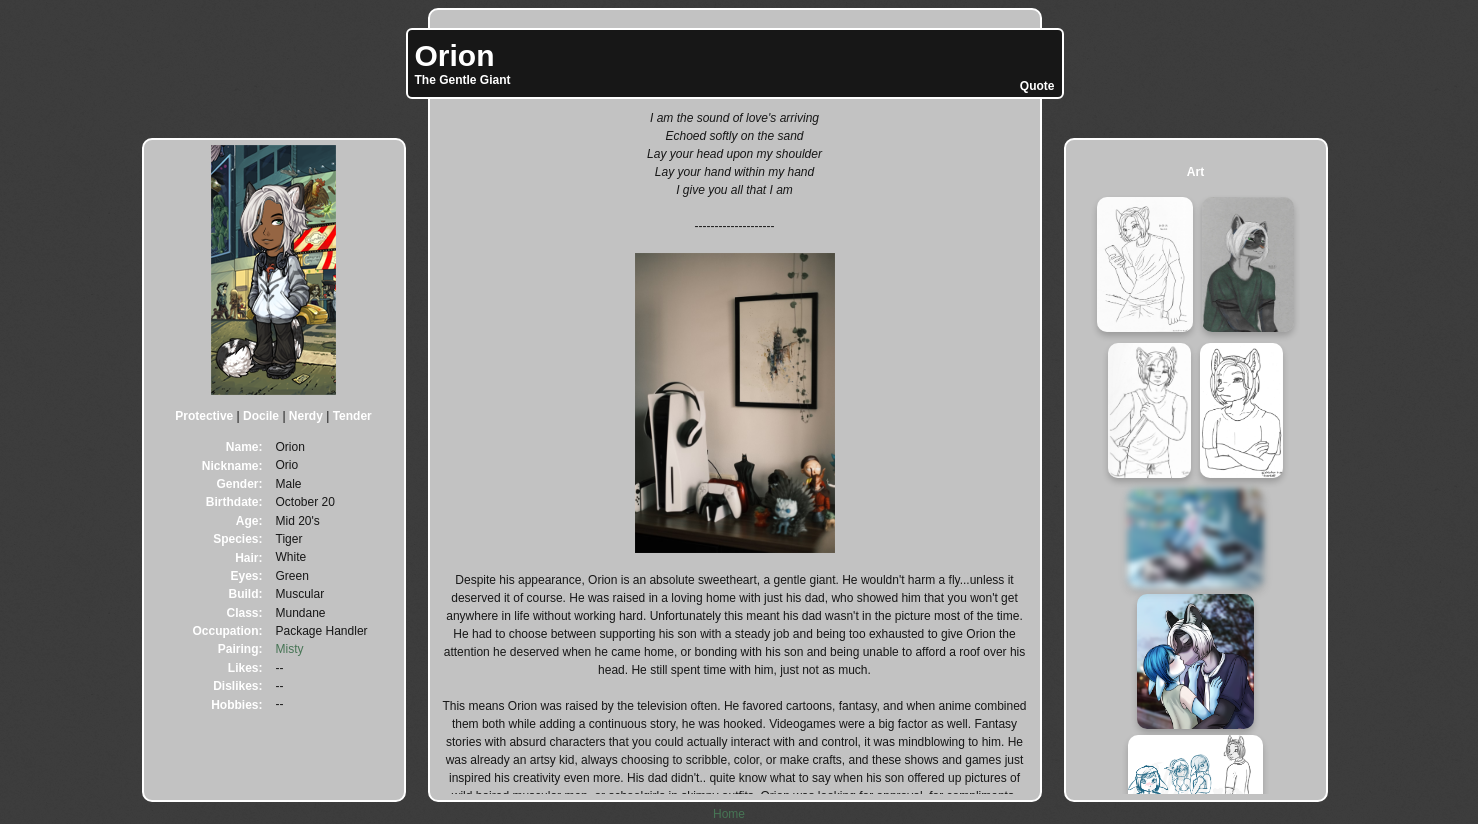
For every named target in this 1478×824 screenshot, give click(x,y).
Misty (290, 649)
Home (729, 814)
